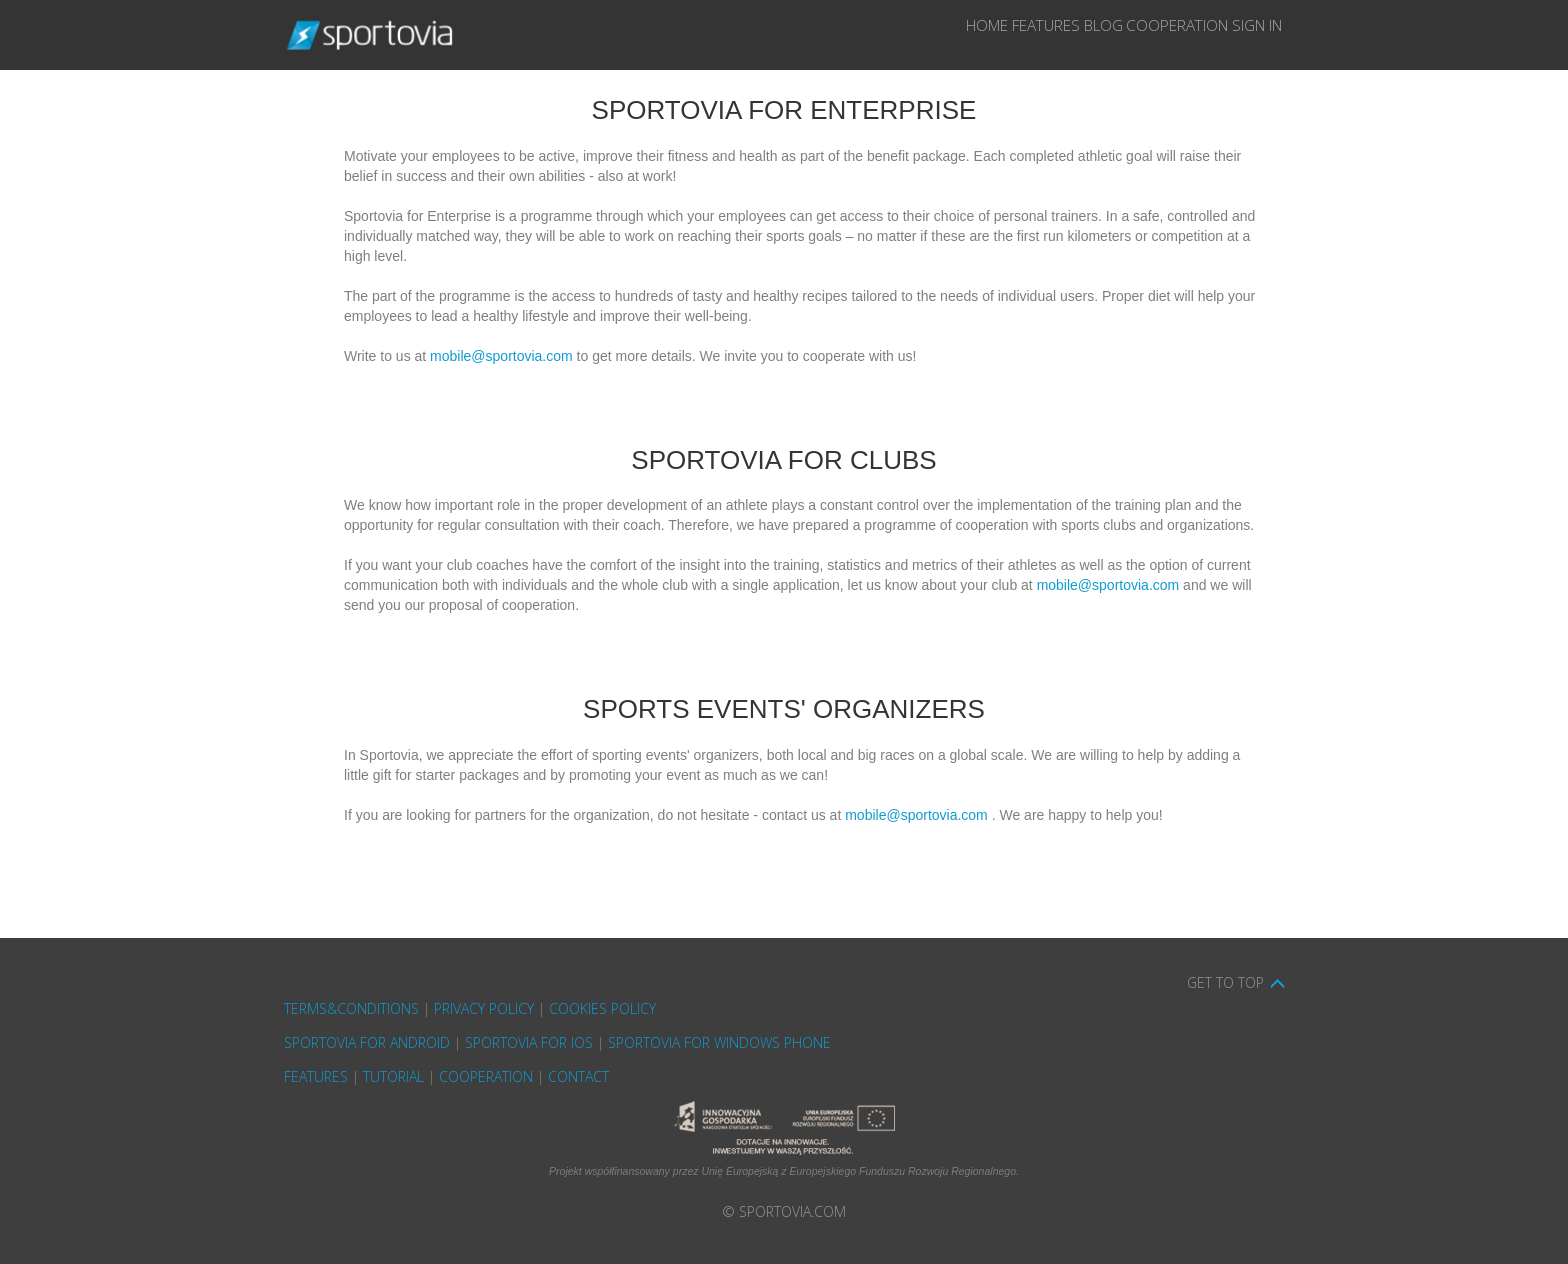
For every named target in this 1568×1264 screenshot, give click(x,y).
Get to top (1225, 982)
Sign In (1240, 34)
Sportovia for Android (367, 1042)
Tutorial (393, 1076)
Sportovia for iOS (529, 1042)
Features (933, 34)
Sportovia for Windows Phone (719, 1042)
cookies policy (602, 1008)
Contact (578, 1076)
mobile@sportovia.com (501, 356)
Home (840, 34)
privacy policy (484, 1008)
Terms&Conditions (351, 1008)
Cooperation (1129, 34)
